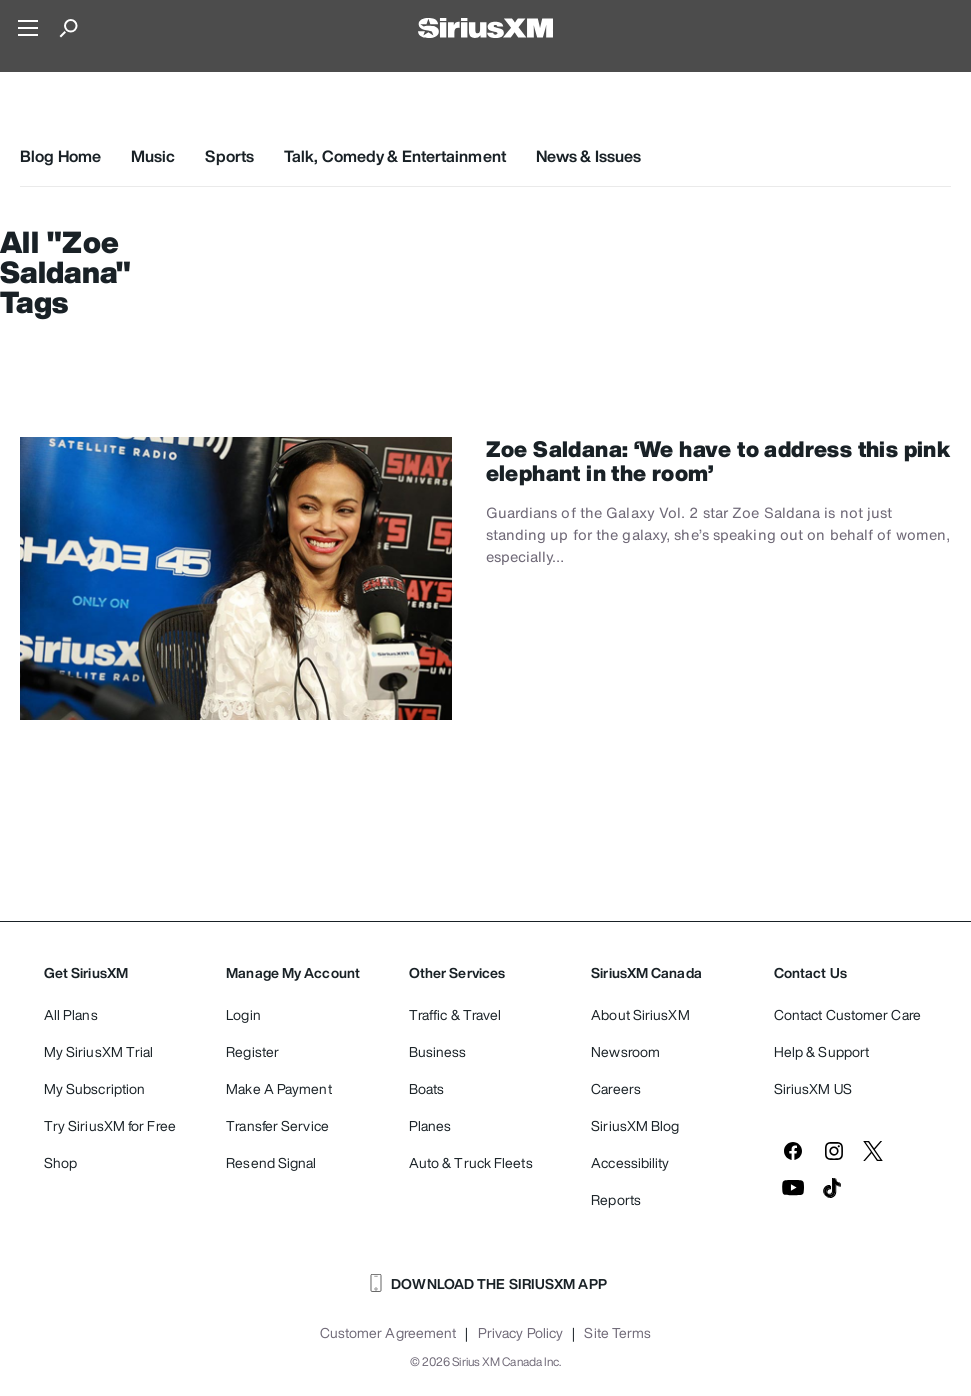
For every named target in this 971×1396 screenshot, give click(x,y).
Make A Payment (278, 1088)
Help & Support (821, 1051)
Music (153, 156)
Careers (616, 1088)
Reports (616, 1199)
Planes (430, 1125)
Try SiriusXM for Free (110, 1125)
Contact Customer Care (847, 1014)
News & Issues (588, 156)
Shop (60, 1162)
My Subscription (95, 1088)
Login (243, 1014)
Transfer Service (277, 1125)
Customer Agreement (388, 1333)
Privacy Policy (520, 1333)
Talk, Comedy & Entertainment (395, 156)
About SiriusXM (640, 1014)
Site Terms (617, 1333)
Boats (427, 1088)
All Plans (71, 1014)
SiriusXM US (813, 1088)
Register (252, 1051)
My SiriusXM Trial (99, 1051)
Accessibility (630, 1162)
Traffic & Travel (455, 1014)
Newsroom (625, 1051)
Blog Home (60, 156)
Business (438, 1051)
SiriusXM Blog (635, 1125)
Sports (229, 156)
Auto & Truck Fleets (471, 1162)
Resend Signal (271, 1162)
